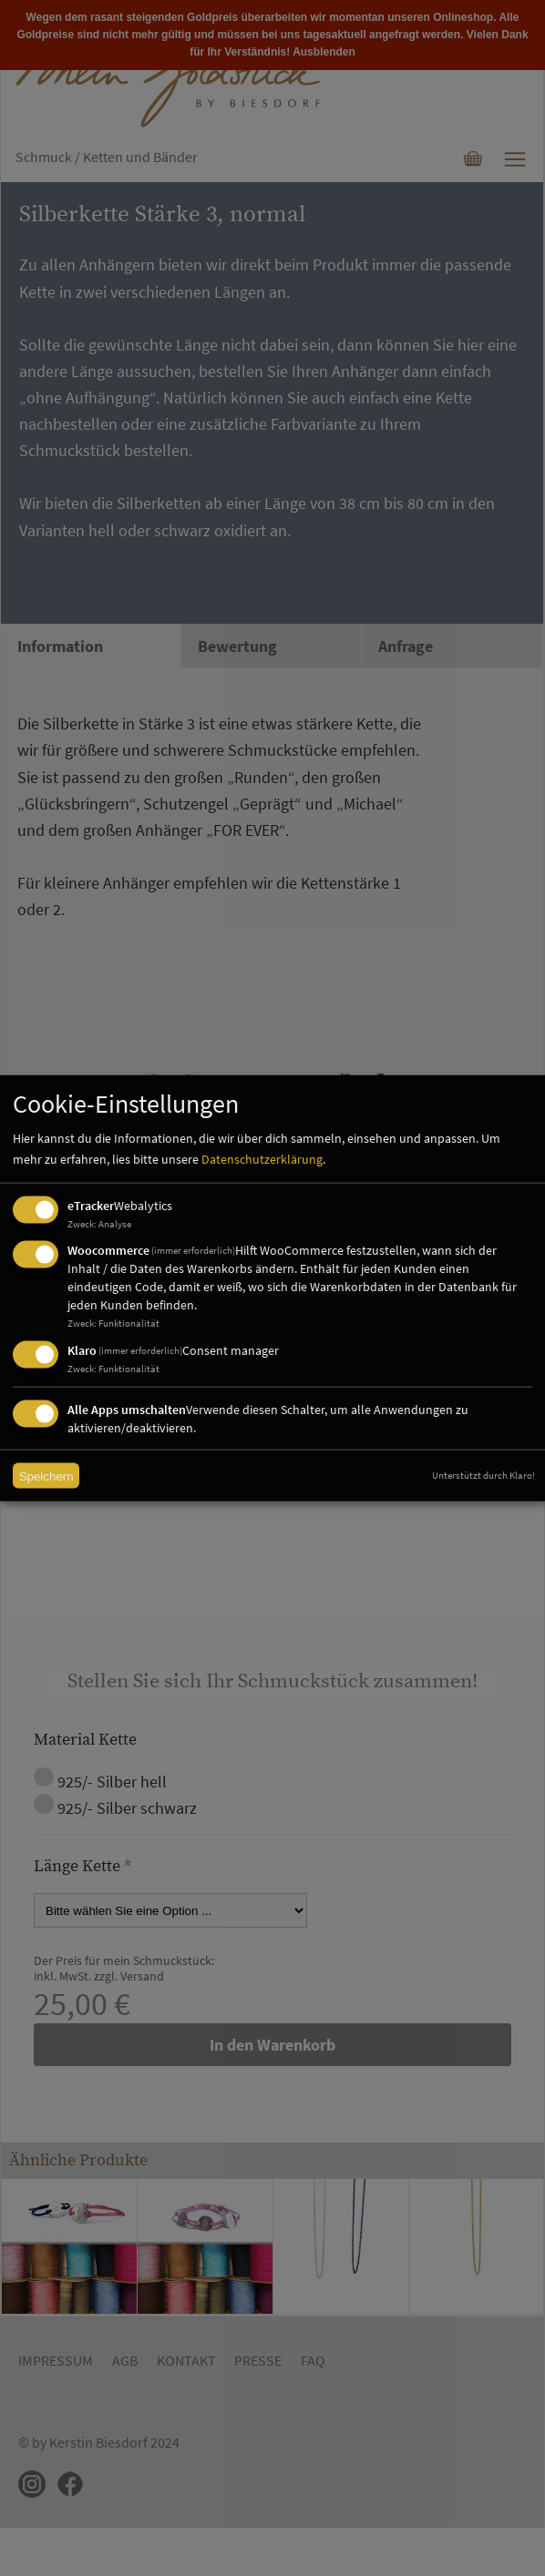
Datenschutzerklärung (262, 1159)
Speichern (46, 1475)
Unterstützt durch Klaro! (483, 1475)
